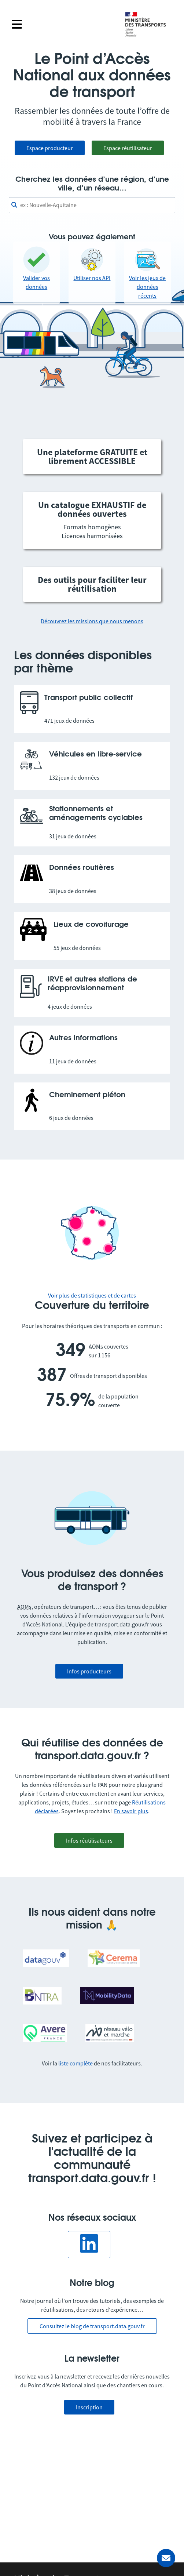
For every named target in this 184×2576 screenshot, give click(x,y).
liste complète (75, 2063)
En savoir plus (131, 1811)
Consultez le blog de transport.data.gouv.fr (92, 2326)
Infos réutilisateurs (89, 1840)
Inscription (89, 2407)
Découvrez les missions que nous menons (92, 621)
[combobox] (92, 205)
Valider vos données (36, 268)
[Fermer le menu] (63, 24)
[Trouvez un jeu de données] (92, 205)
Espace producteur (49, 148)
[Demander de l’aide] (166, 2558)
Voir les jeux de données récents (147, 272)
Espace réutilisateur (127, 148)
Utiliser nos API (91, 264)
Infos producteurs (89, 1671)
